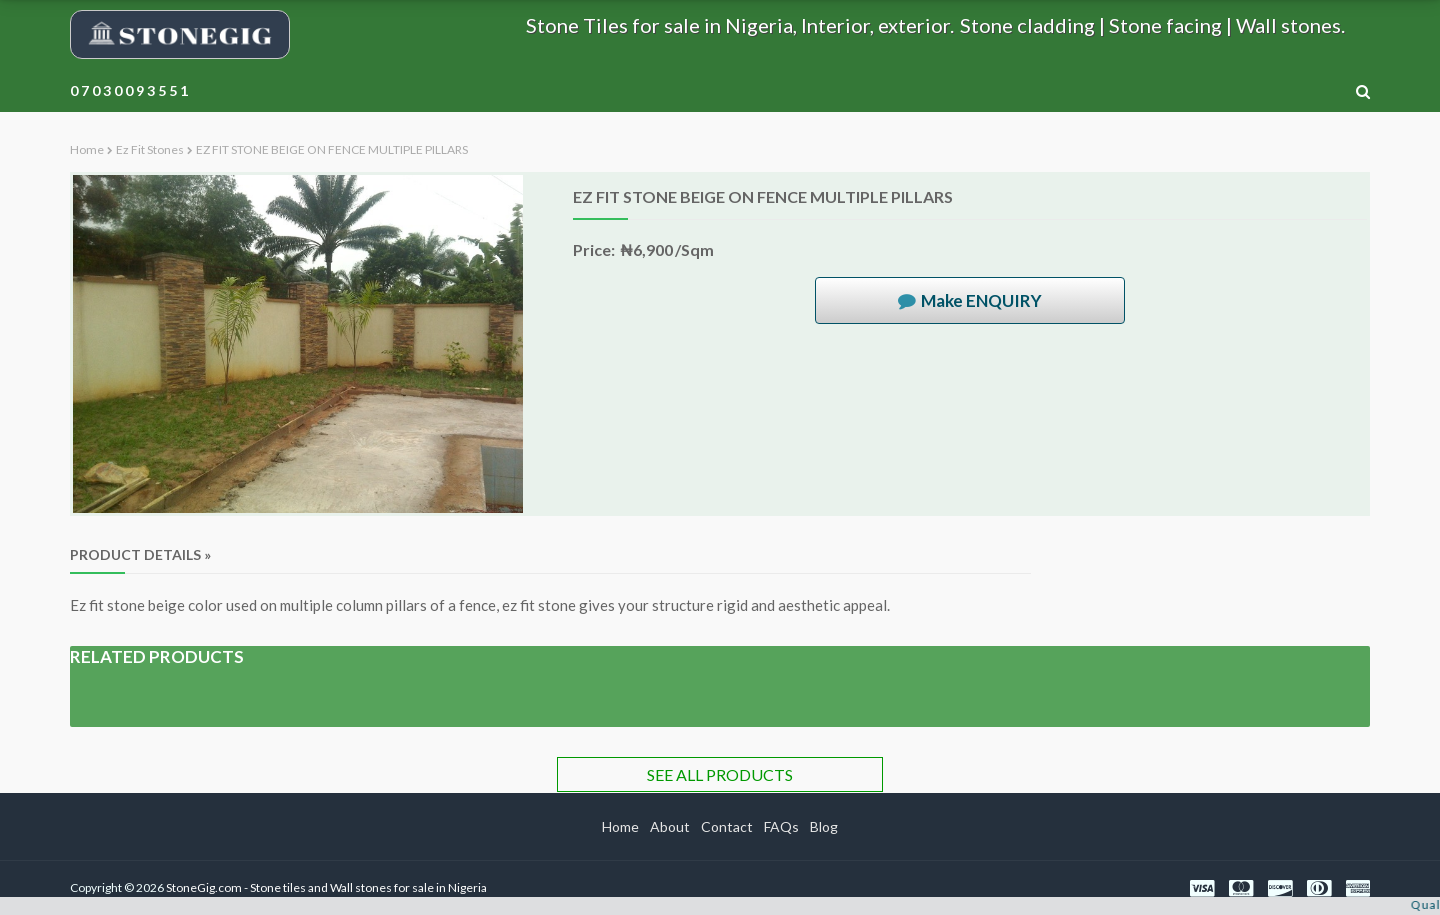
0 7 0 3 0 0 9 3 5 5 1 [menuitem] (129, 90)
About (670, 826)
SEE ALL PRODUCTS (720, 774)
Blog (824, 826)
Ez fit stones (150, 149)
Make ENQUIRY (981, 300)
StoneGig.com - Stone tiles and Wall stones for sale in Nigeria (326, 887)
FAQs (781, 826)
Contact (727, 826)
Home (87, 149)
